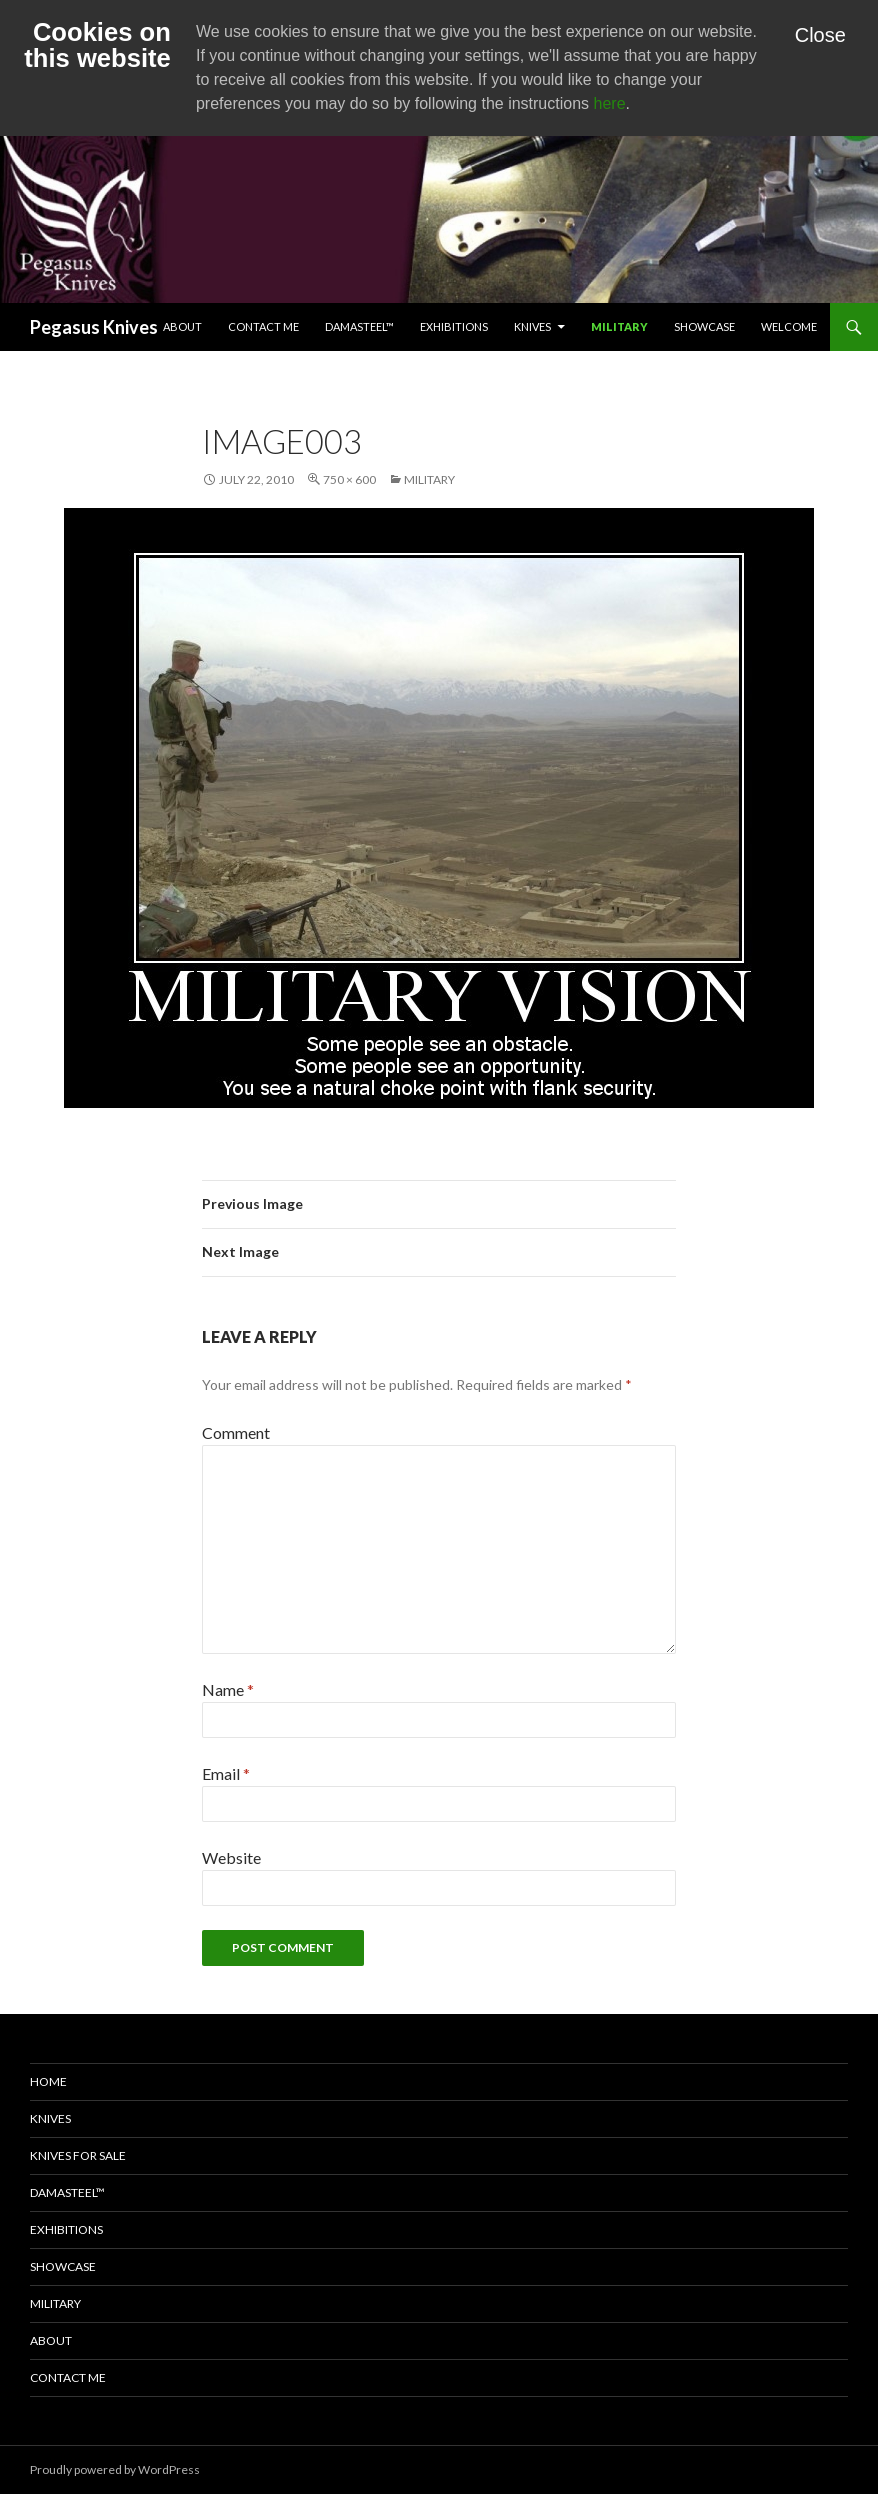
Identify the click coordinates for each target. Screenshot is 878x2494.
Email (226, 1773)
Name (228, 1689)
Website (231, 1857)
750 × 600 (349, 479)
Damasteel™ (359, 326)
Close (820, 35)
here (610, 103)
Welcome (789, 326)
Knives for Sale (78, 2155)
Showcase (704, 326)
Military (619, 326)
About (182, 326)
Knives (532, 326)
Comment (236, 1432)
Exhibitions (454, 326)
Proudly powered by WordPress (115, 2469)
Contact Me (263, 326)
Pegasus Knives (94, 327)
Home (48, 2081)
